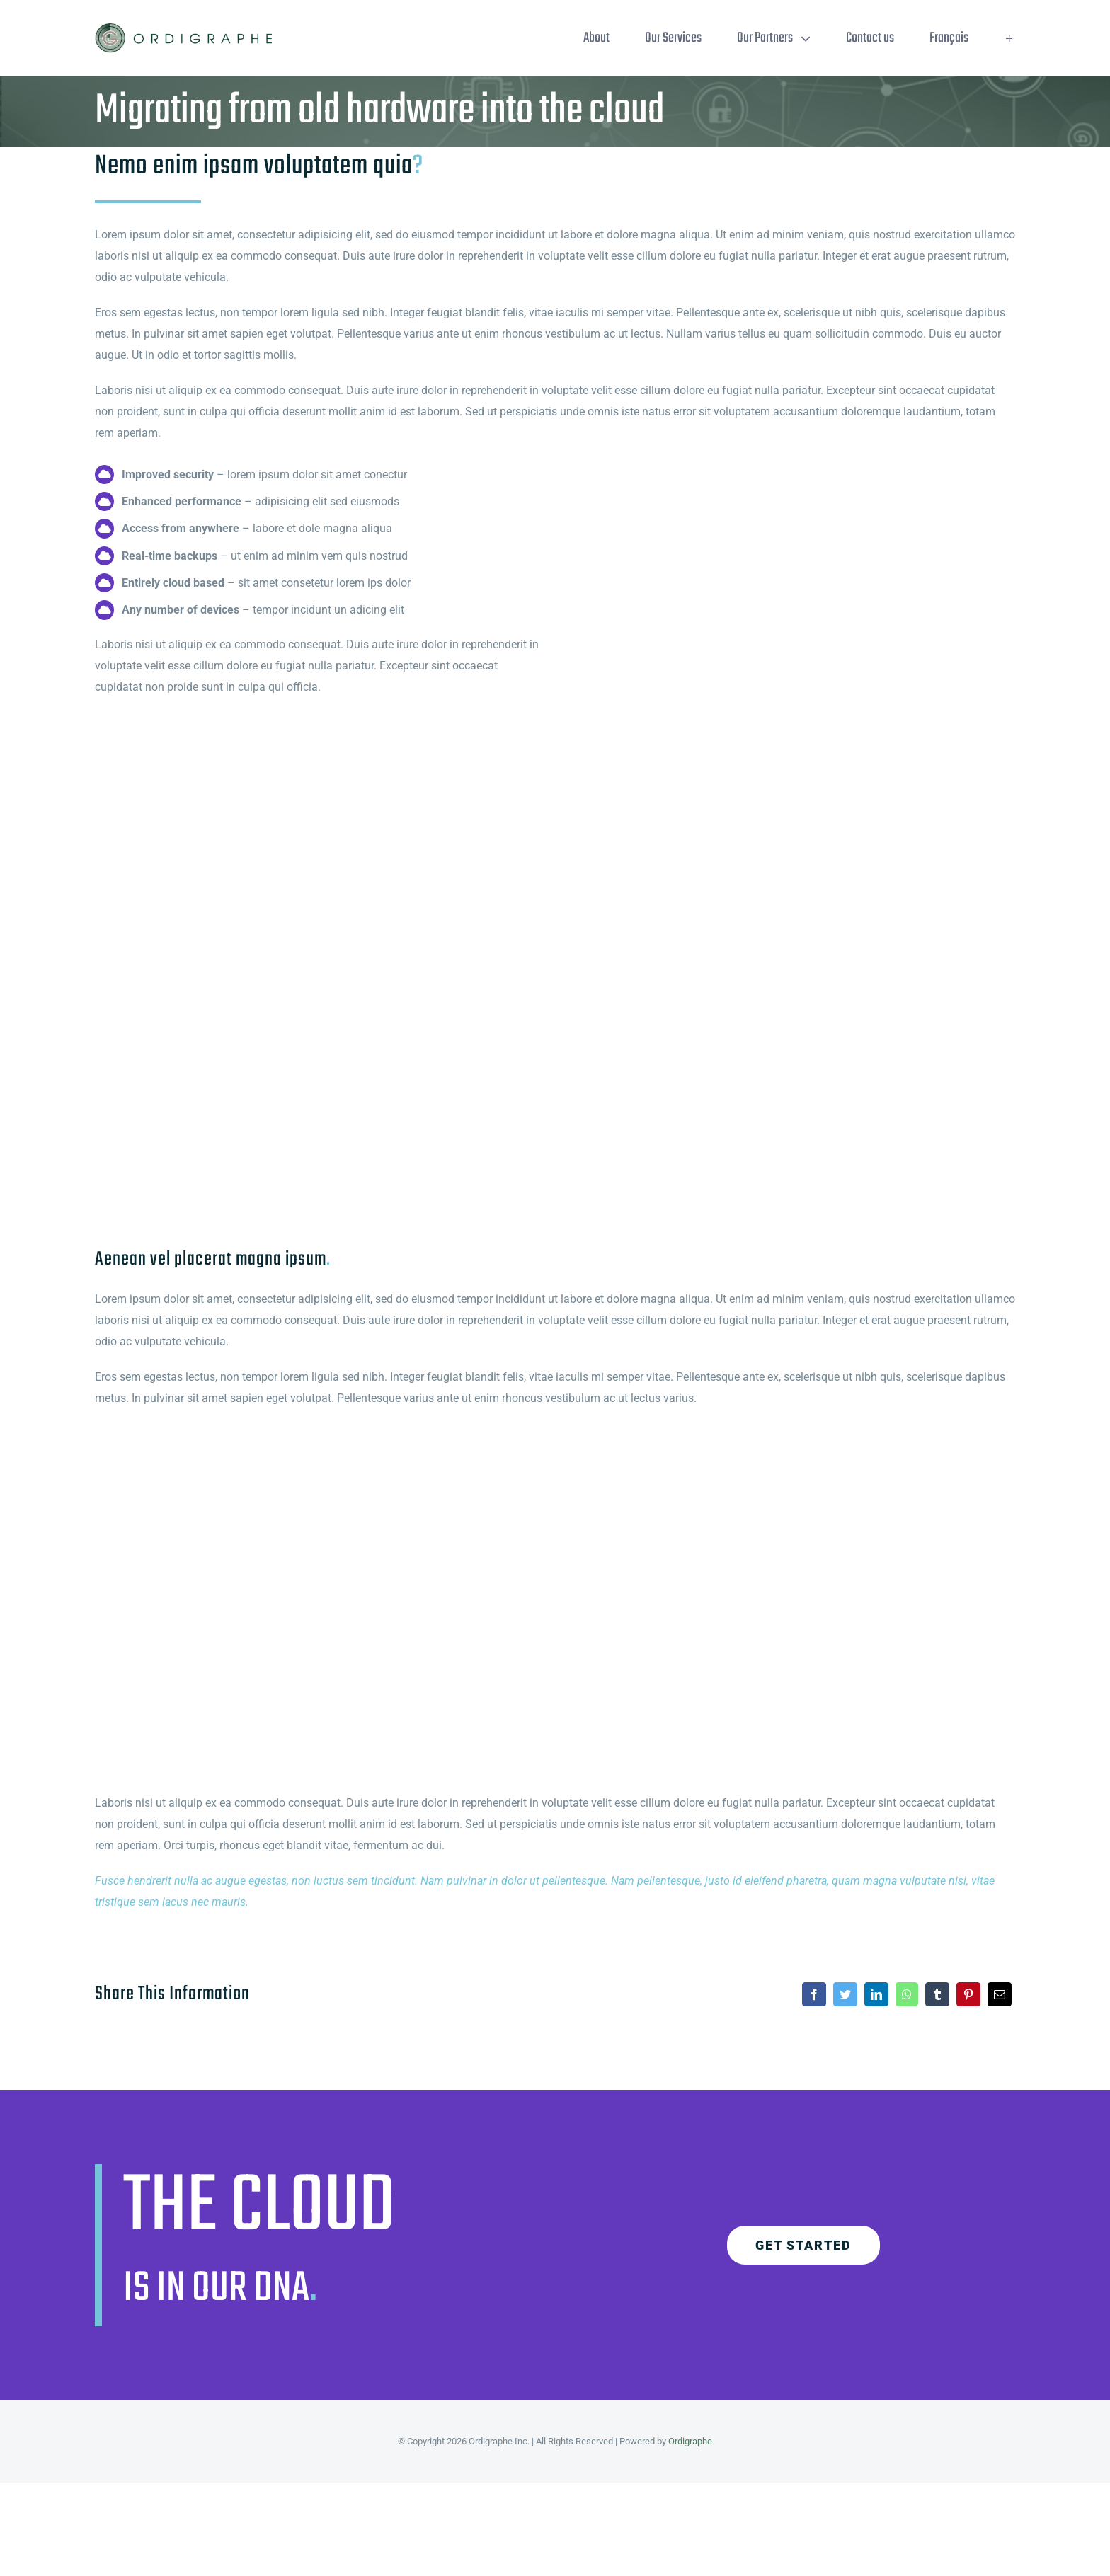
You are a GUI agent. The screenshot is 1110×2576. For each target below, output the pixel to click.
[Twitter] (845, 1994)
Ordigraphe (690, 2441)
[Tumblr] (937, 1994)
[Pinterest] (968, 1994)
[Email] (999, 1994)
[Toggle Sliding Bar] (1009, 38)
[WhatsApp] (907, 1994)
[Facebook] (814, 1994)
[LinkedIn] (876, 1994)
